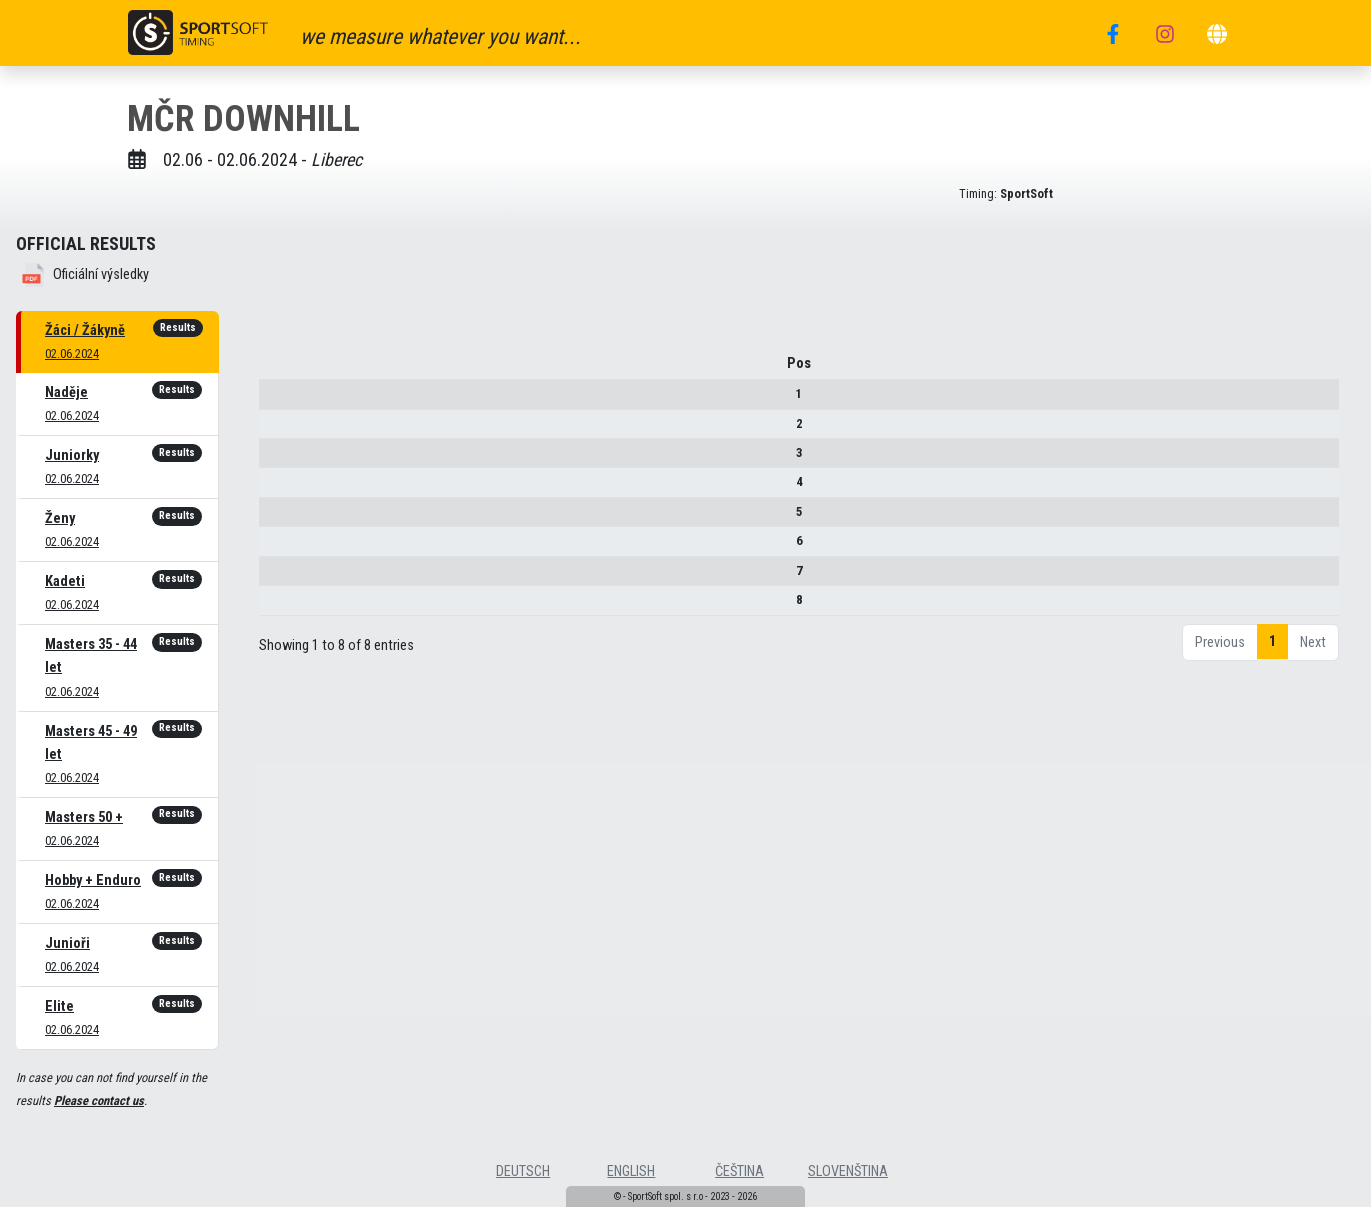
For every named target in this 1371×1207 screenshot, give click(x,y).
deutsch (523, 1171)
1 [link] (1272, 648)
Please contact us (99, 1100)
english (631, 1171)
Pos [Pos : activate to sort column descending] (286, 370)
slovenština (848, 1171)
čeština (739, 1171)
